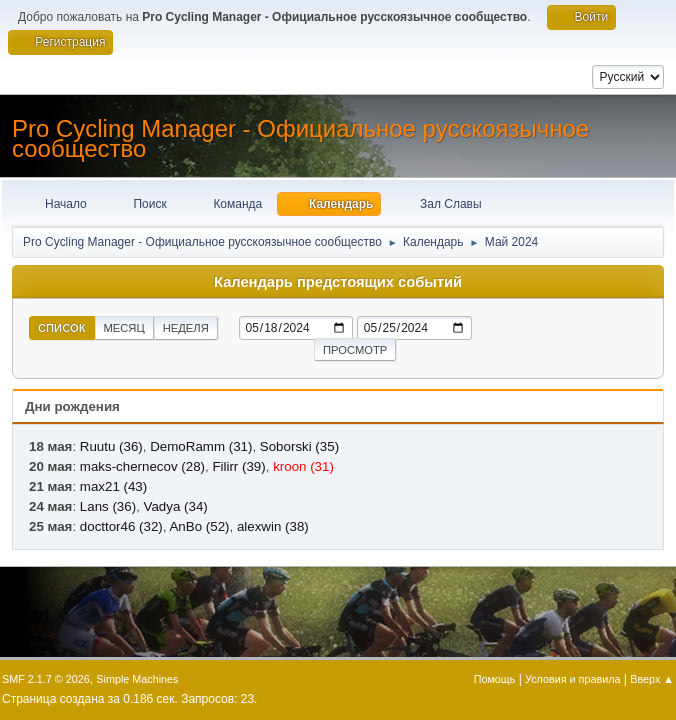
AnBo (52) (199, 526)
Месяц (124, 328)
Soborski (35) (299, 446)
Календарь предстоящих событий (338, 282)
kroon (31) (303, 466)
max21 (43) (113, 486)
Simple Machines (137, 679)
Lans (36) (108, 506)
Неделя (186, 328)
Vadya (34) (176, 506)
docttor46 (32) (121, 526)
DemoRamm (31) (201, 446)
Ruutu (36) (111, 446)
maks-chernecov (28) (142, 466)
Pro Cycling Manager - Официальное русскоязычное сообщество (300, 138)
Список (62, 328)
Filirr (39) (238, 466)
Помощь (495, 679)
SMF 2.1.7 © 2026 (46, 679)
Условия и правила (572, 679)
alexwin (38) (273, 526)
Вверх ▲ (652, 679)
